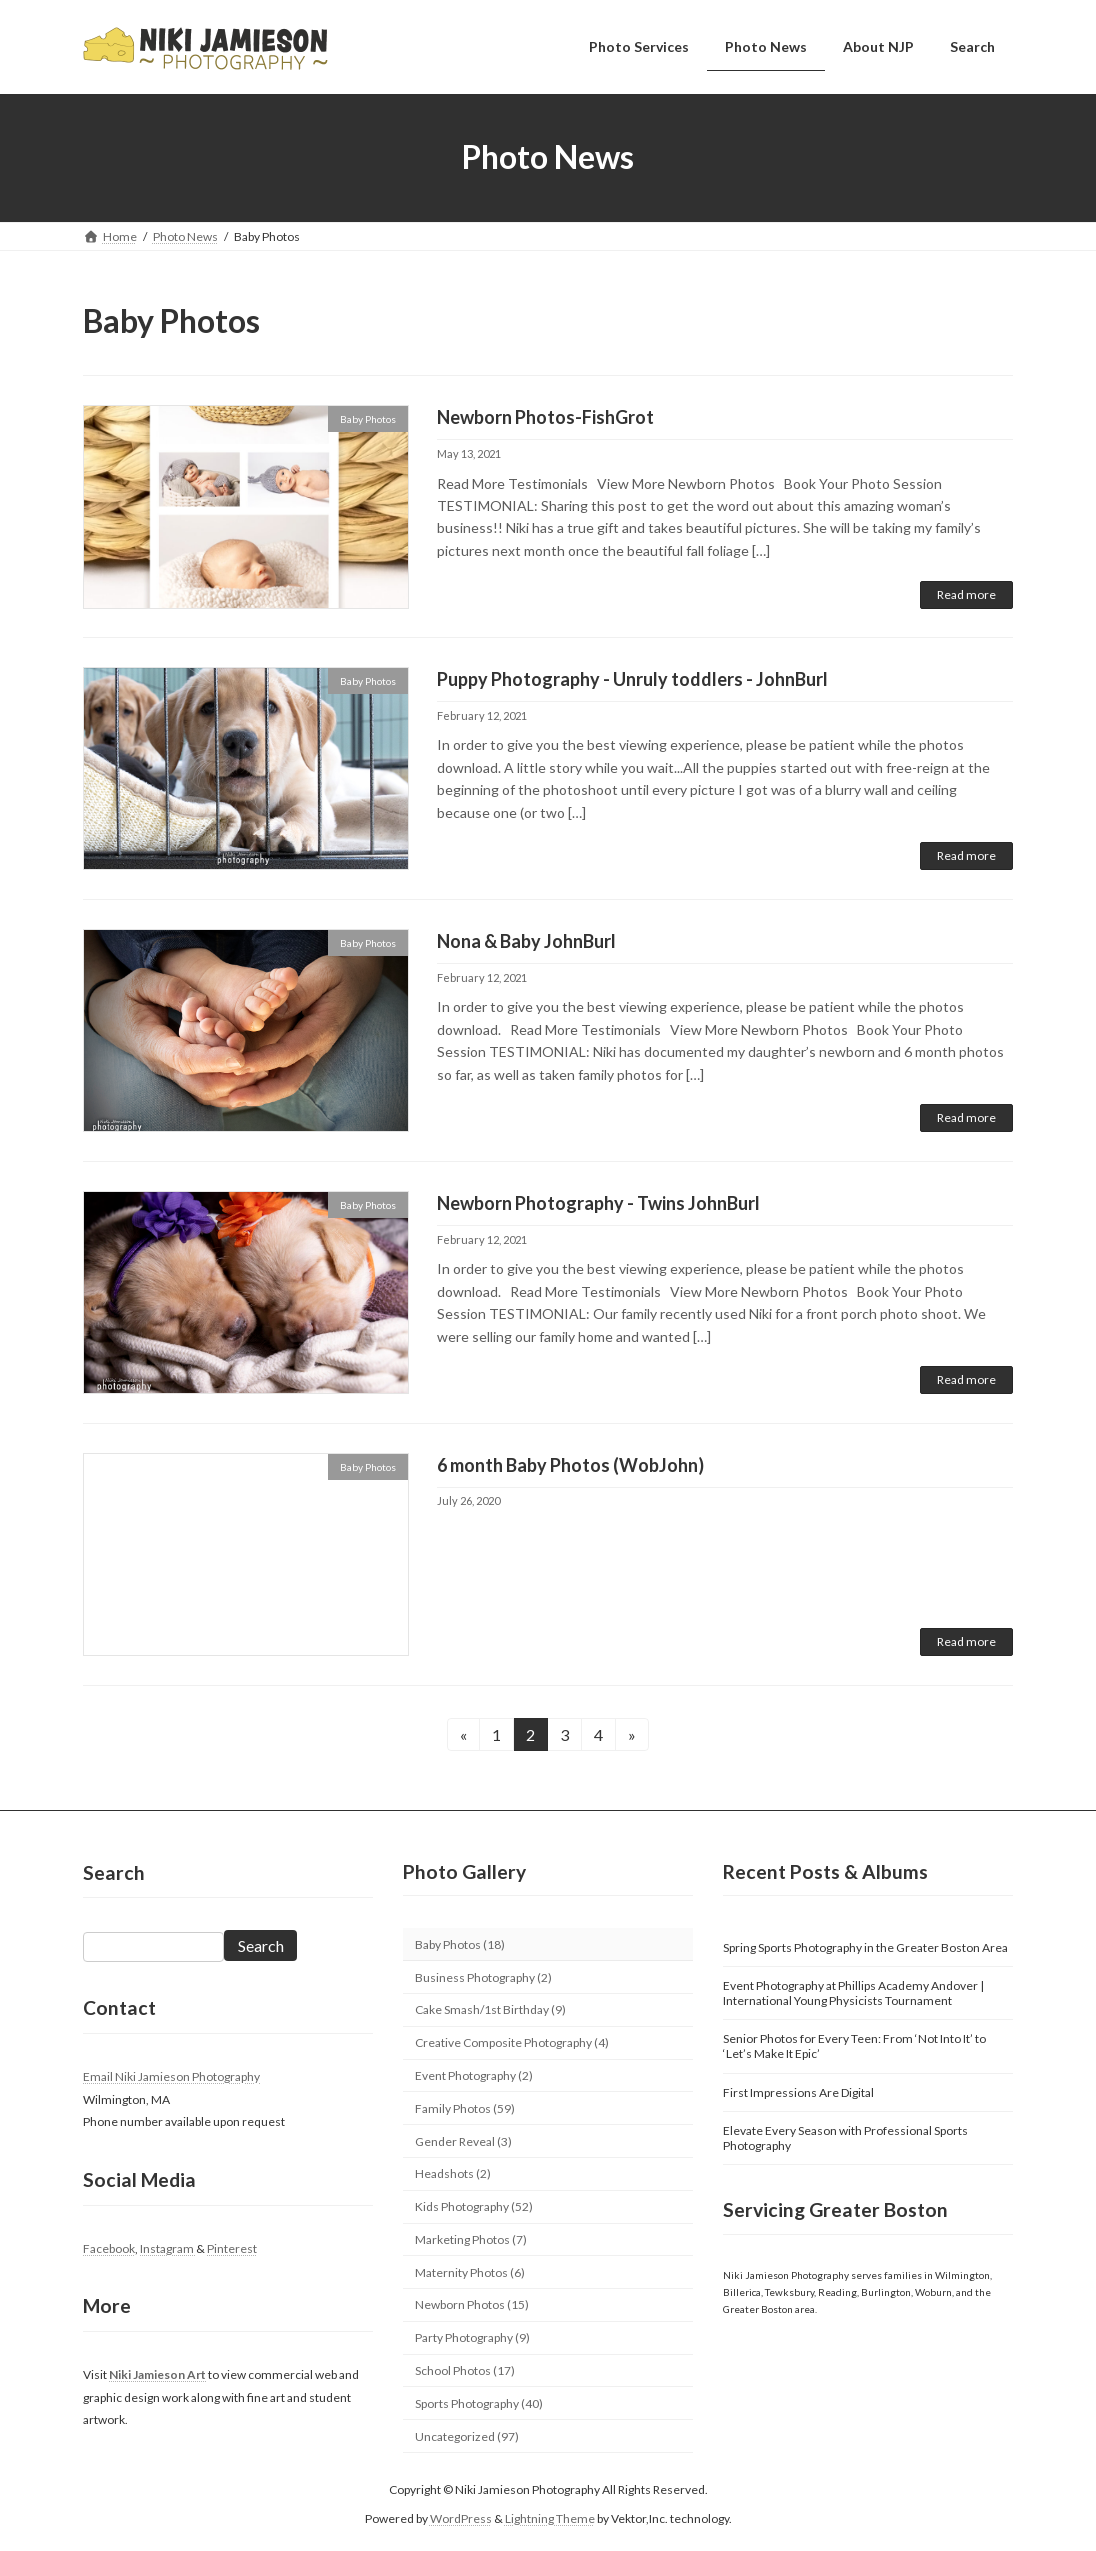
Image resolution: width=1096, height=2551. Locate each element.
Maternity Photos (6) (470, 2272)
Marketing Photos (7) (471, 2239)
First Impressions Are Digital (798, 2092)
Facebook (109, 2248)
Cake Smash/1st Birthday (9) (490, 2009)
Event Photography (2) (474, 2075)
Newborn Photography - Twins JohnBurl (598, 1203)
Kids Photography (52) (474, 2206)
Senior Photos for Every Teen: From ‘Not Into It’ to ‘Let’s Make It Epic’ (854, 2046)
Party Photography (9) (472, 2337)
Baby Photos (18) (460, 1944)
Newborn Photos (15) (472, 2304)
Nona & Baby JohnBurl (526, 941)
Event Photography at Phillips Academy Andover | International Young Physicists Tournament (853, 1993)
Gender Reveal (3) (463, 2141)
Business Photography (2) (483, 1977)
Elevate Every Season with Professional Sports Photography (845, 2138)
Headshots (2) (453, 2173)
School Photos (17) (465, 2370)
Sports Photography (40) (479, 2403)
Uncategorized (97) (467, 2436)
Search (261, 1945)
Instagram (168, 2248)
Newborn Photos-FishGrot (545, 417)
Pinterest (232, 2248)
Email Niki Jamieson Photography (171, 2076)
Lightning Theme (550, 2518)
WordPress (461, 2518)
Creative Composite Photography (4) (512, 2042)
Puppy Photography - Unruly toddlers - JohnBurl (632, 679)
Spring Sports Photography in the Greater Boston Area (865, 1947)
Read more (966, 594)
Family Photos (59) (465, 2108)
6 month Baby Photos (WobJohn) (570, 1465)
